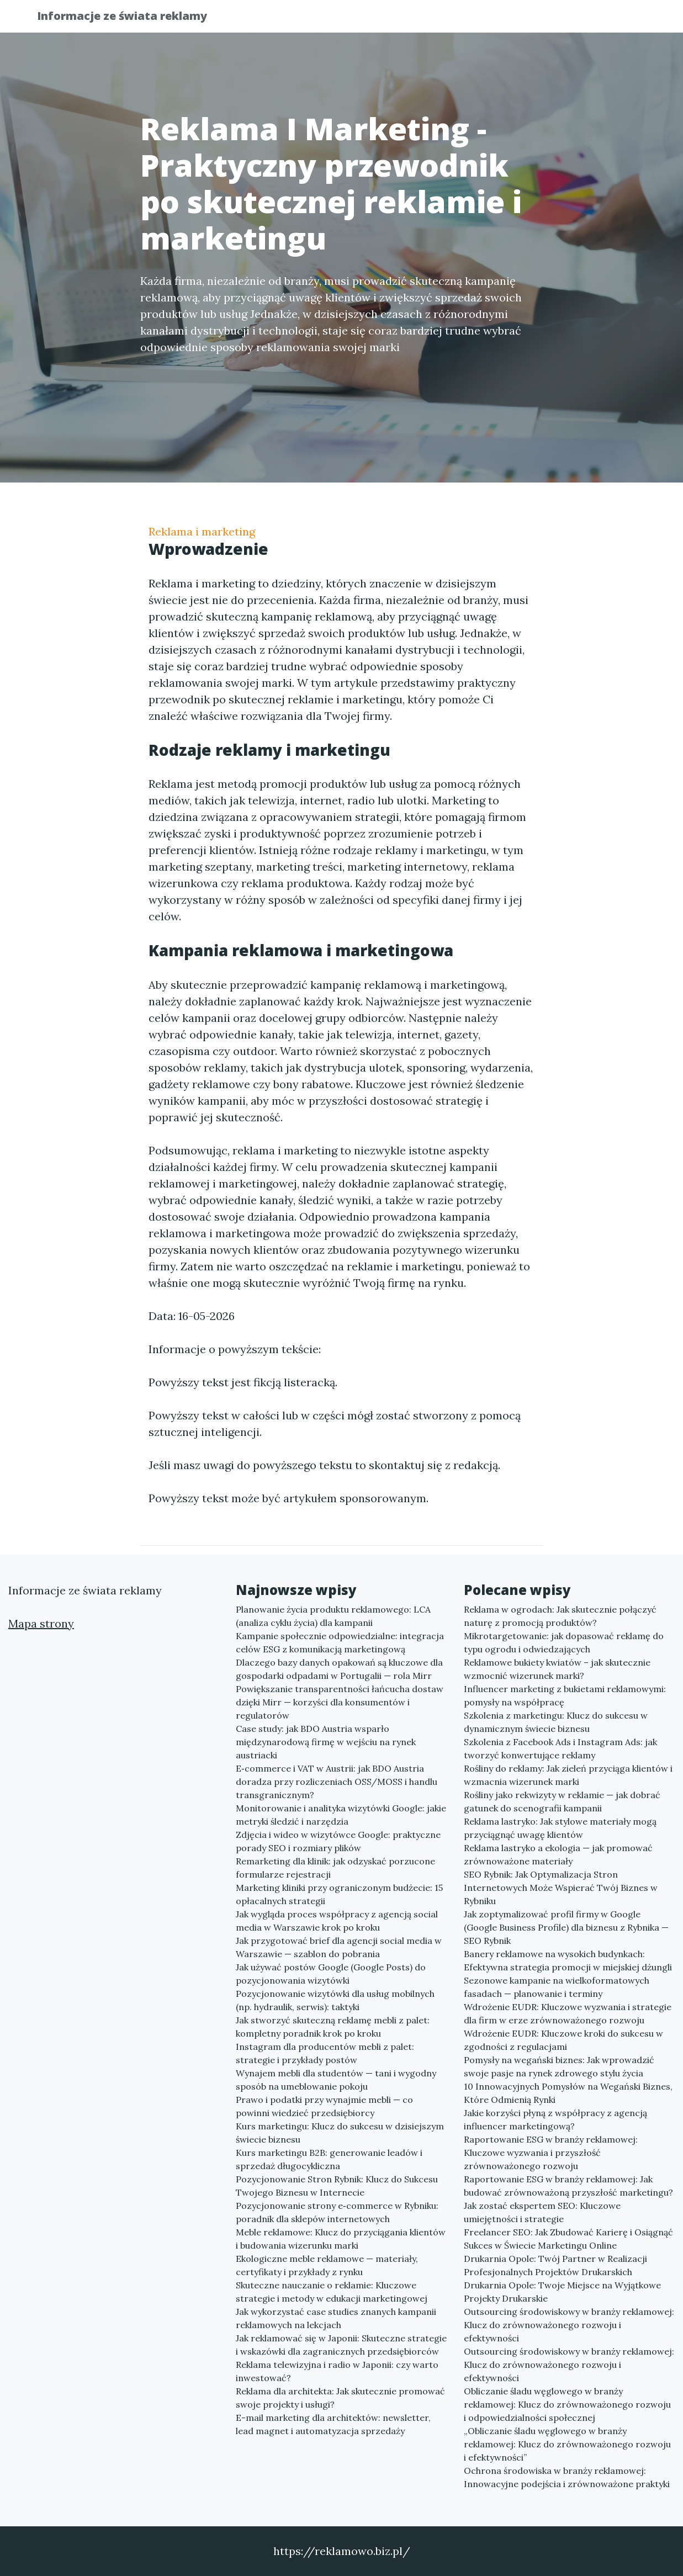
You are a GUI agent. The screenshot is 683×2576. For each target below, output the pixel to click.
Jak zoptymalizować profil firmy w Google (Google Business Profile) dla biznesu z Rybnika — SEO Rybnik (566, 1927)
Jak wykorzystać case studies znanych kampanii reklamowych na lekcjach (336, 2318)
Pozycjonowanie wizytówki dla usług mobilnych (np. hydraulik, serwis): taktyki (335, 2000)
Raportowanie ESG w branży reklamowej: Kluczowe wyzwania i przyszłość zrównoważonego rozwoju (551, 2152)
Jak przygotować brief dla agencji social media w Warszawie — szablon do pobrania (339, 1947)
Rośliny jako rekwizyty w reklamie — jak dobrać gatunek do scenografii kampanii (562, 1801)
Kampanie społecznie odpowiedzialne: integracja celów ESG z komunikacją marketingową (340, 1642)
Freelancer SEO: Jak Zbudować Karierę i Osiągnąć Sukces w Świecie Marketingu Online (568, 2239)
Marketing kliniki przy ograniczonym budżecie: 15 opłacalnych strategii (339, 1894)
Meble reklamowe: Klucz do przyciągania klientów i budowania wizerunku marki (341, 2239)
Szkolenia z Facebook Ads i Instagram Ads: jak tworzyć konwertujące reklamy (560, 1748)
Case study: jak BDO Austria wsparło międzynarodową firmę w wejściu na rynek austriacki (326, 1742)
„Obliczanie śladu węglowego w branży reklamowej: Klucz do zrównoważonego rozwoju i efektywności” (567, 2444)
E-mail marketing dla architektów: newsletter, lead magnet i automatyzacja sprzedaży (333, 2424)
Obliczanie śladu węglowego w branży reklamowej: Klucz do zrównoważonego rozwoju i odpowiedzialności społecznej (567, 2404)
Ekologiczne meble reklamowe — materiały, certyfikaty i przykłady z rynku (327, 2265)
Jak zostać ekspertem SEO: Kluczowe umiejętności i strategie (542, 2212)
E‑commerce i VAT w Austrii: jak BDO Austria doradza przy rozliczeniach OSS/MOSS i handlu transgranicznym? (336, 1781)
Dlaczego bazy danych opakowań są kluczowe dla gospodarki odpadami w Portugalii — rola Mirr (339, 1669)
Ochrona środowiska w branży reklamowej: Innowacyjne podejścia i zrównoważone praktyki (567, 2477)
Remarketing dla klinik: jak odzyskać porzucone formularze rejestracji (335, 1868)
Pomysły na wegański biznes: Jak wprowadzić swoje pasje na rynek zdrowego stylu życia (559, 2066)
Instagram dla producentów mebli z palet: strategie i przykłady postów (325, 2053)
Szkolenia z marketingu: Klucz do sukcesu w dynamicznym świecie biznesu (556, 1722)
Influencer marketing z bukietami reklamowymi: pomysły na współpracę (565, 1695)
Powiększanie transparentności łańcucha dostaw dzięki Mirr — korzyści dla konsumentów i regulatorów (339, 1702)
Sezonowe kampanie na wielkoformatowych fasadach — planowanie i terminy (556, 1987)
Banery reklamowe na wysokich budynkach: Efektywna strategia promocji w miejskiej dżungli (568, 1960)
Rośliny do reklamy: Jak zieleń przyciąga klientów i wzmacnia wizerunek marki (568, 1775)
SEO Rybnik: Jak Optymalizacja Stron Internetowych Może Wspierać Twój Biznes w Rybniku (561, 1887)
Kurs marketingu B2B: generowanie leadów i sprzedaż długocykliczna (329, 2159)
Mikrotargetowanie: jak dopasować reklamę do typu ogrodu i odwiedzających (564, 1642)
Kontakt (618, 19)
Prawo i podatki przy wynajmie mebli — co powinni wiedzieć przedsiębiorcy (324, 2106)
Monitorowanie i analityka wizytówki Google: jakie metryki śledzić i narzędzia (341, 1815)
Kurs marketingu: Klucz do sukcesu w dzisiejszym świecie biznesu (340, 2133)
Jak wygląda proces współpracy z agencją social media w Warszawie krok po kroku (337, 1921)
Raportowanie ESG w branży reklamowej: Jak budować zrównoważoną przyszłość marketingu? (568, 2186)
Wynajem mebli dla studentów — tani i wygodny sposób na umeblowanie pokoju (336, 2080)
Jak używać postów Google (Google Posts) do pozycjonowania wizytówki (331, 1974)
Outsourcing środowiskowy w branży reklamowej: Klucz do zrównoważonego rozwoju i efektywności (569, 2325)
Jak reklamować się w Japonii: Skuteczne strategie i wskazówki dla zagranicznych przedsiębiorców (341, 2345)
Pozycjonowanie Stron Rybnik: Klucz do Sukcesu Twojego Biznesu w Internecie (337, 2186)
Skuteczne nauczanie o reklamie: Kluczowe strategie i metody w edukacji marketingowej (331, 2292)
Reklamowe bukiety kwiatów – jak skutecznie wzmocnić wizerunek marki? (557, 1669)
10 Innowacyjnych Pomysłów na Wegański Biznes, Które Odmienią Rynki (568, 2093)
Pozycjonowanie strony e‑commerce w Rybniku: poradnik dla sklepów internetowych (337, 2212)
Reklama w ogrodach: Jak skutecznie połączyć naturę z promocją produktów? (560, 1616)
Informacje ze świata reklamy (131, 17)
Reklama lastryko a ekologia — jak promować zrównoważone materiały (558, 1854)
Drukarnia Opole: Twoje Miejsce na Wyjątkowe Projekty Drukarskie (562, 2292)
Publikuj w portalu (473, 19)
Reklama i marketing (202, 531)
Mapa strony (41, 1623)
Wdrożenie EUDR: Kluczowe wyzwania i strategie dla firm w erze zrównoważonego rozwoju (567, 2013)
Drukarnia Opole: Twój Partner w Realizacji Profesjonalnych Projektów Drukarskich (555, 2265)
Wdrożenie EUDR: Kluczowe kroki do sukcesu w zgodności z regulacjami (563, 2040)
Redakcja (557, 19)
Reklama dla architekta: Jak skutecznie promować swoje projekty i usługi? (340, 2398)
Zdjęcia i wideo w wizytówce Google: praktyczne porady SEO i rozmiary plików (338, 1841)
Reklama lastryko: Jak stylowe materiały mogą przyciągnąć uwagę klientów (560, 1828)
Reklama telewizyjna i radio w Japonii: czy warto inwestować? (337, 2371)
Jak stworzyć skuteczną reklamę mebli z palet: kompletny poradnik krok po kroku (333, 2027)
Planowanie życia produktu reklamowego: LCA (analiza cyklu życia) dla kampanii (333, 1616)
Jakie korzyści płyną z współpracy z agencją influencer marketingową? (555, 2119)
